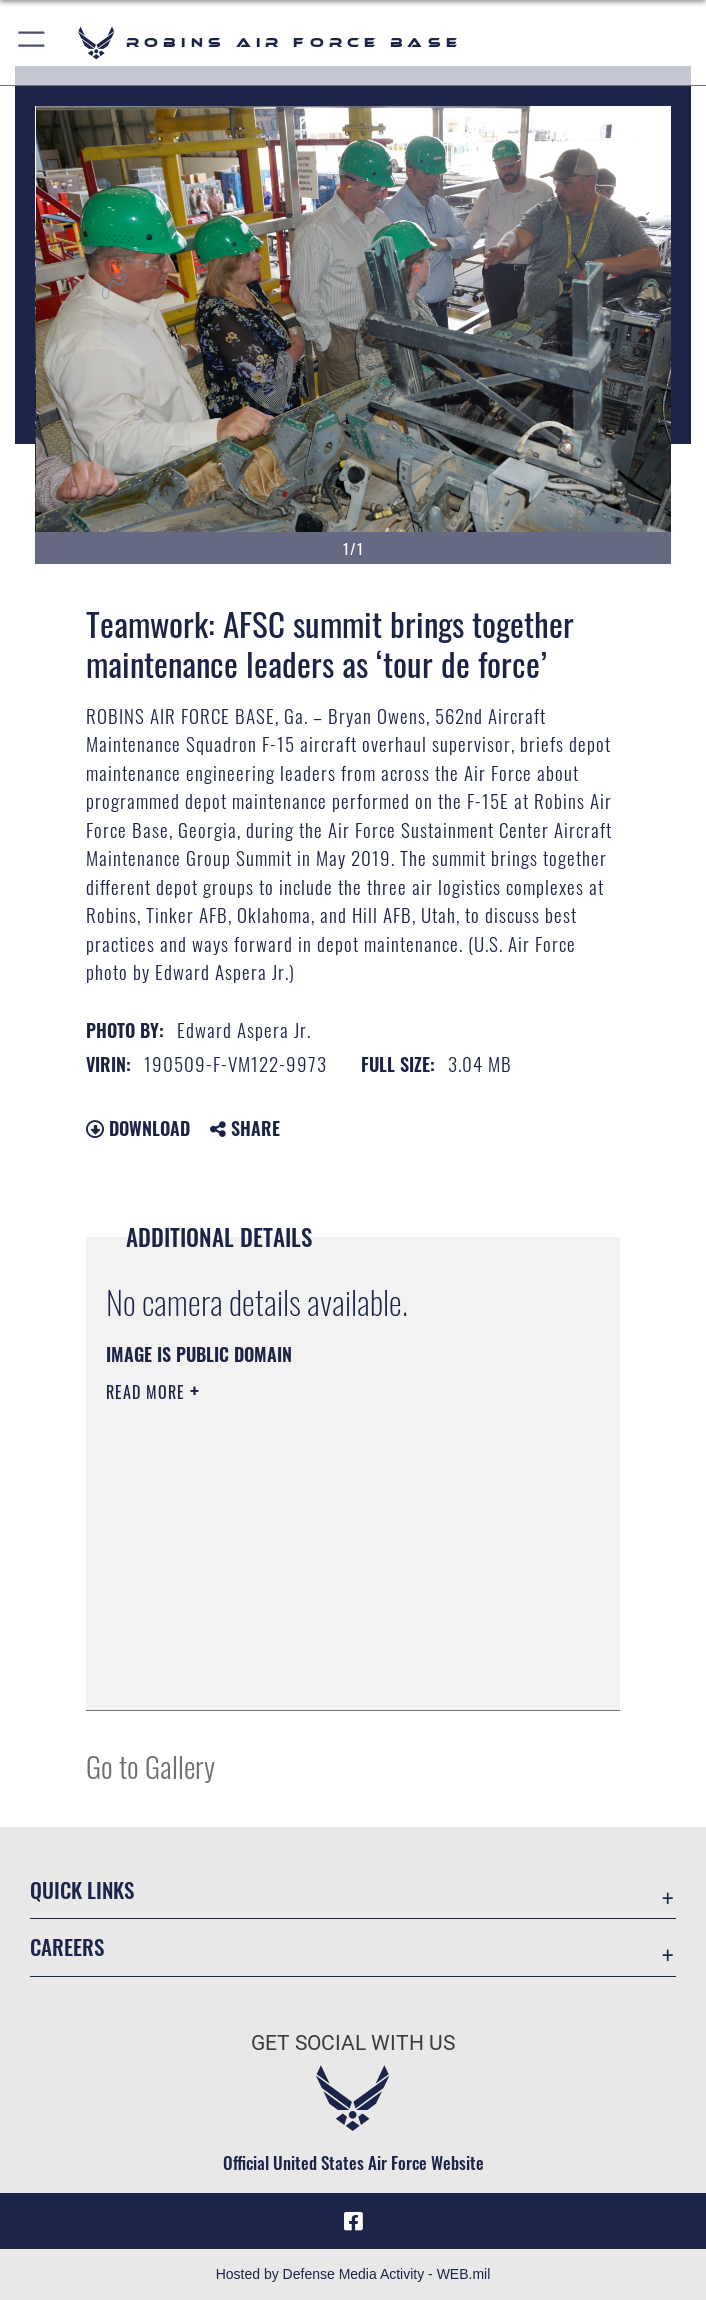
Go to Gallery (150, 1765)
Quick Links (82, 1889)
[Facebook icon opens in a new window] (353, 2221)
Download (138, 1128)
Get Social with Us (353, 2043)
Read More (148, 1392)
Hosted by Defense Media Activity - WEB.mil (353, 2274)
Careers (67, 1946)
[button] (32, 42)
